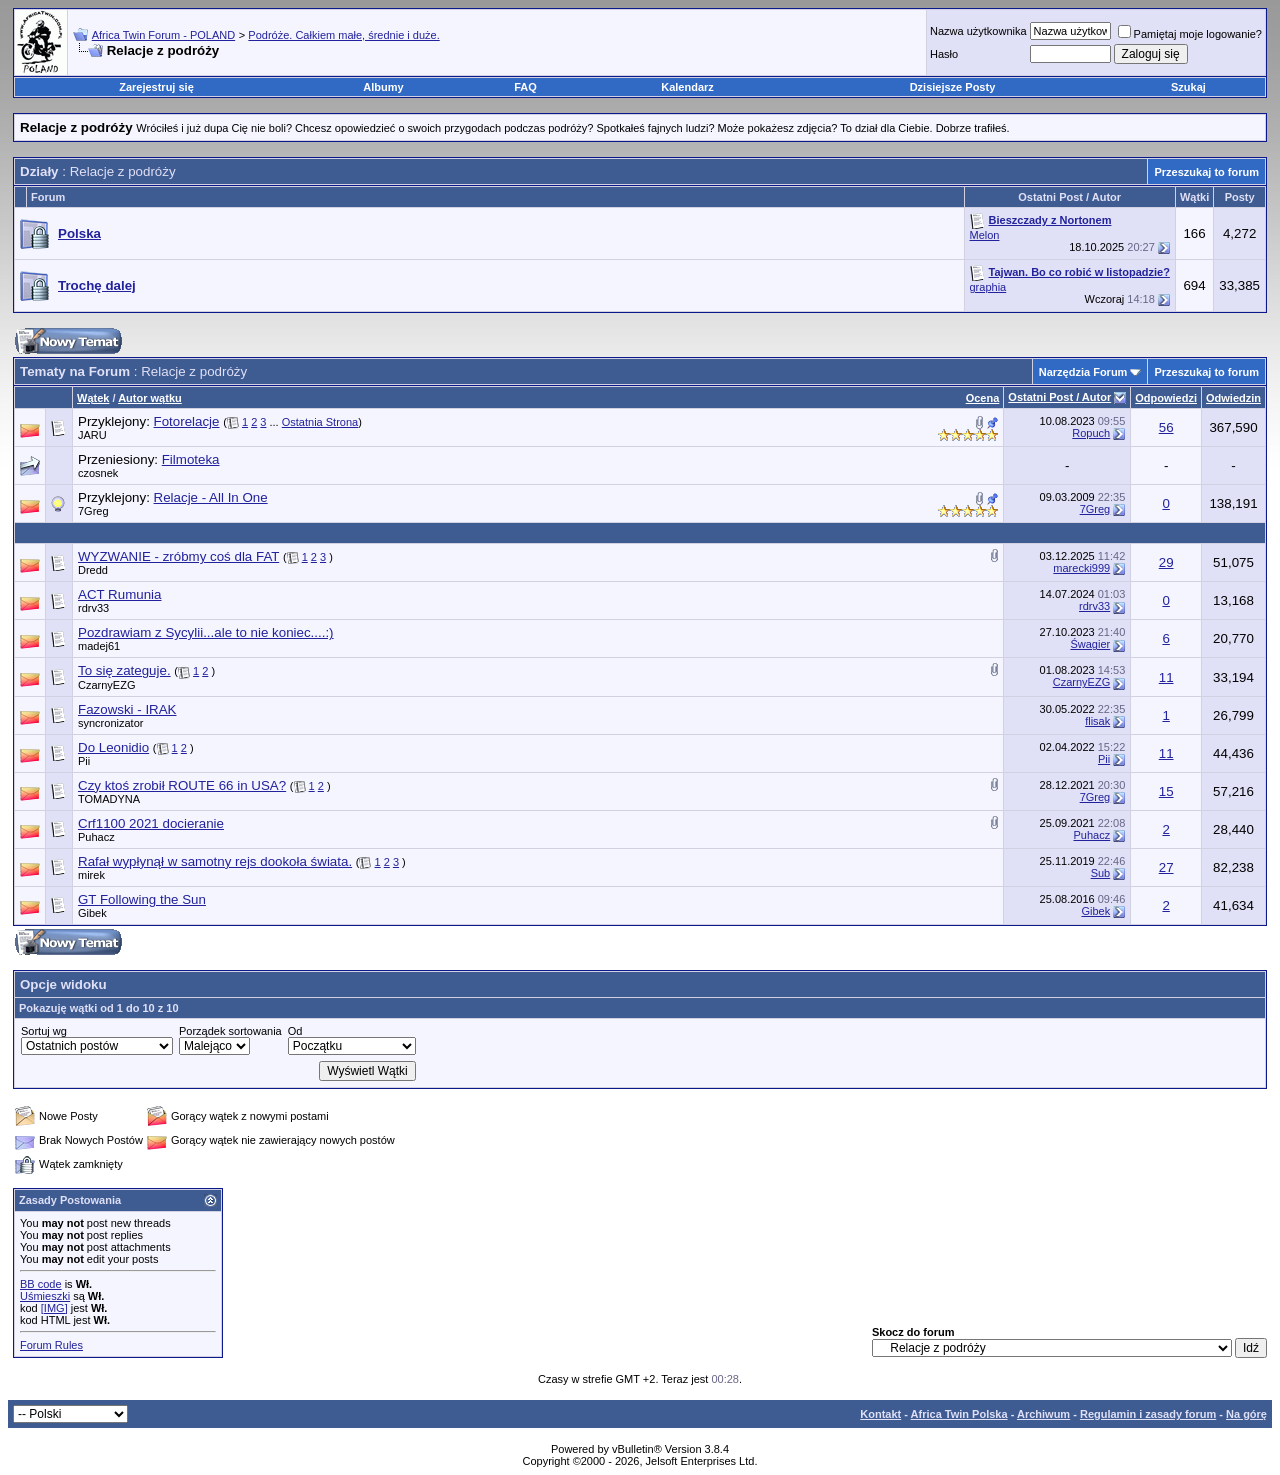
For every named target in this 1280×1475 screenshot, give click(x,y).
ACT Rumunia (119, 594)
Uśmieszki (45, 1296)
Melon (985, 235)
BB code (41, 1284)
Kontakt (880, 1414)
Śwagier (1090, 644)
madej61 (99, 646)
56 (1166, 427)
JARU (92, 435)
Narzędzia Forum (1083, 372)
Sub (1101, 873)
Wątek (93, 398)
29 (1166, 562)
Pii (84, 761)
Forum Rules (51, 1345)
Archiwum (1043, 1414)
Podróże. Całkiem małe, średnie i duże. (343, 35)
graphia (988, 287)
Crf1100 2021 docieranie (151, 823)
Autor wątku (150, 398)
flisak (1097, 721)
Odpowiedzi (1166, 398)
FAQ (525, 87)
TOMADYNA (109, 799)
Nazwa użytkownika (978, 31)
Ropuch (1091, 433)
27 (1166, 867)
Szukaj (1188, 87)
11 (1166, 677)
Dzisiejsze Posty (953, 87)
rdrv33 (93, 608)
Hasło (944, 54)
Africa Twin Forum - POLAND (163, 35)
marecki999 (1081, 568)
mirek (91, 875)
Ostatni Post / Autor (1059, 397)
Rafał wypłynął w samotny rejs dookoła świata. (215, 861)
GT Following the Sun (142, 899)
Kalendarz (687, 87)
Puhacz (96, 837)
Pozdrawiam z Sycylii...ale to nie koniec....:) (206, 632)
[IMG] (54, 1308)
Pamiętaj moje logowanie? (1190, 34)
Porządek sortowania (230, 1031)
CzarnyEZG (106, 685)
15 (1166, 791)
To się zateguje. (124, 670)
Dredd (93, 570)
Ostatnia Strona (320, 422)
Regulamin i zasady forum (1148, 1414)
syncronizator (110, 723)
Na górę (1246, 1414)
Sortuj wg (44, 1031)
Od (295, 1031)
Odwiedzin (1233, 398)
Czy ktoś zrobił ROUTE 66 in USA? (182, 785)
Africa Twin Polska (959, 1414)
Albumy (383, 87)
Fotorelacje (187, 421)
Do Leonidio (113, 747)
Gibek (92, 913)
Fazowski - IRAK (127, 709)
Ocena (983, 398)
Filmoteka (191, 459)
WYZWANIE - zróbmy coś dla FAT (178, 556)
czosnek (98, 473)
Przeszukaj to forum (1206, 172)
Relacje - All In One (211, 497)
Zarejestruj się (156, 87)
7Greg (93, 511)
